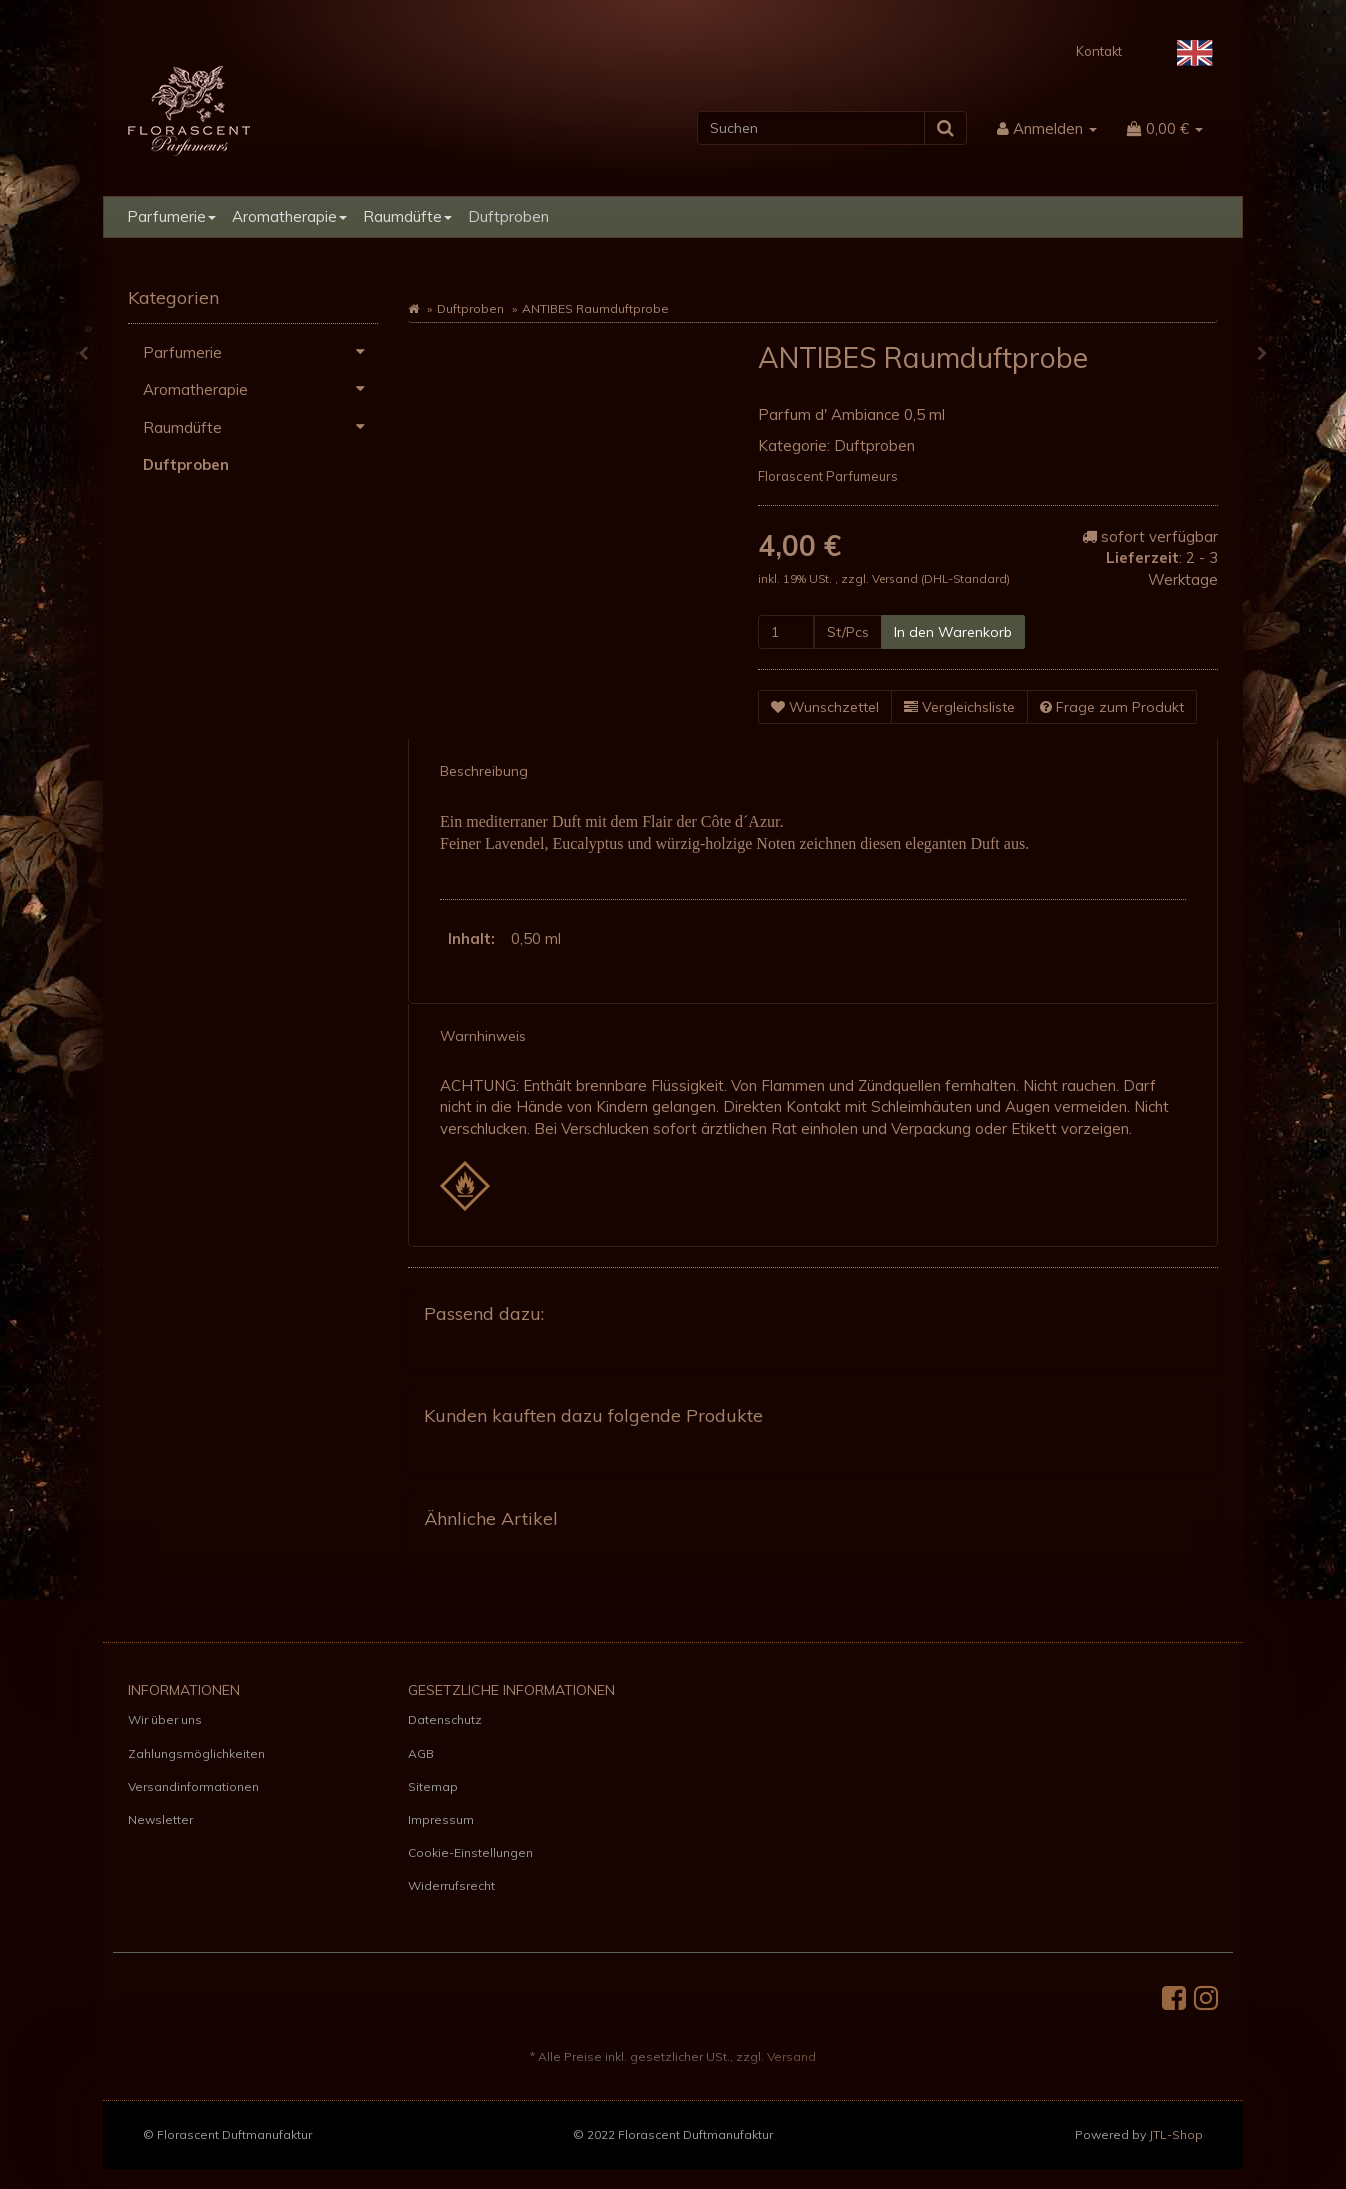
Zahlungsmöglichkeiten (196, 1753)
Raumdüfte (407, 216)
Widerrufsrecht (451, 1885)
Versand (896, 578)
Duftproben (508, 216)
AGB (421, 1753)
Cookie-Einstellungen (470, 1852)
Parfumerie (171, 216)
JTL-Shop (1176, 2134)
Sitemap (433, 1786)
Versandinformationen (193, 1786)
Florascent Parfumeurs (828, 476)
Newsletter (160, 1819)
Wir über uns (165, 1719)
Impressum (441, 1819)
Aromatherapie (289, 216)
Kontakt (1099, 51)
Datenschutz (445, 1719)
